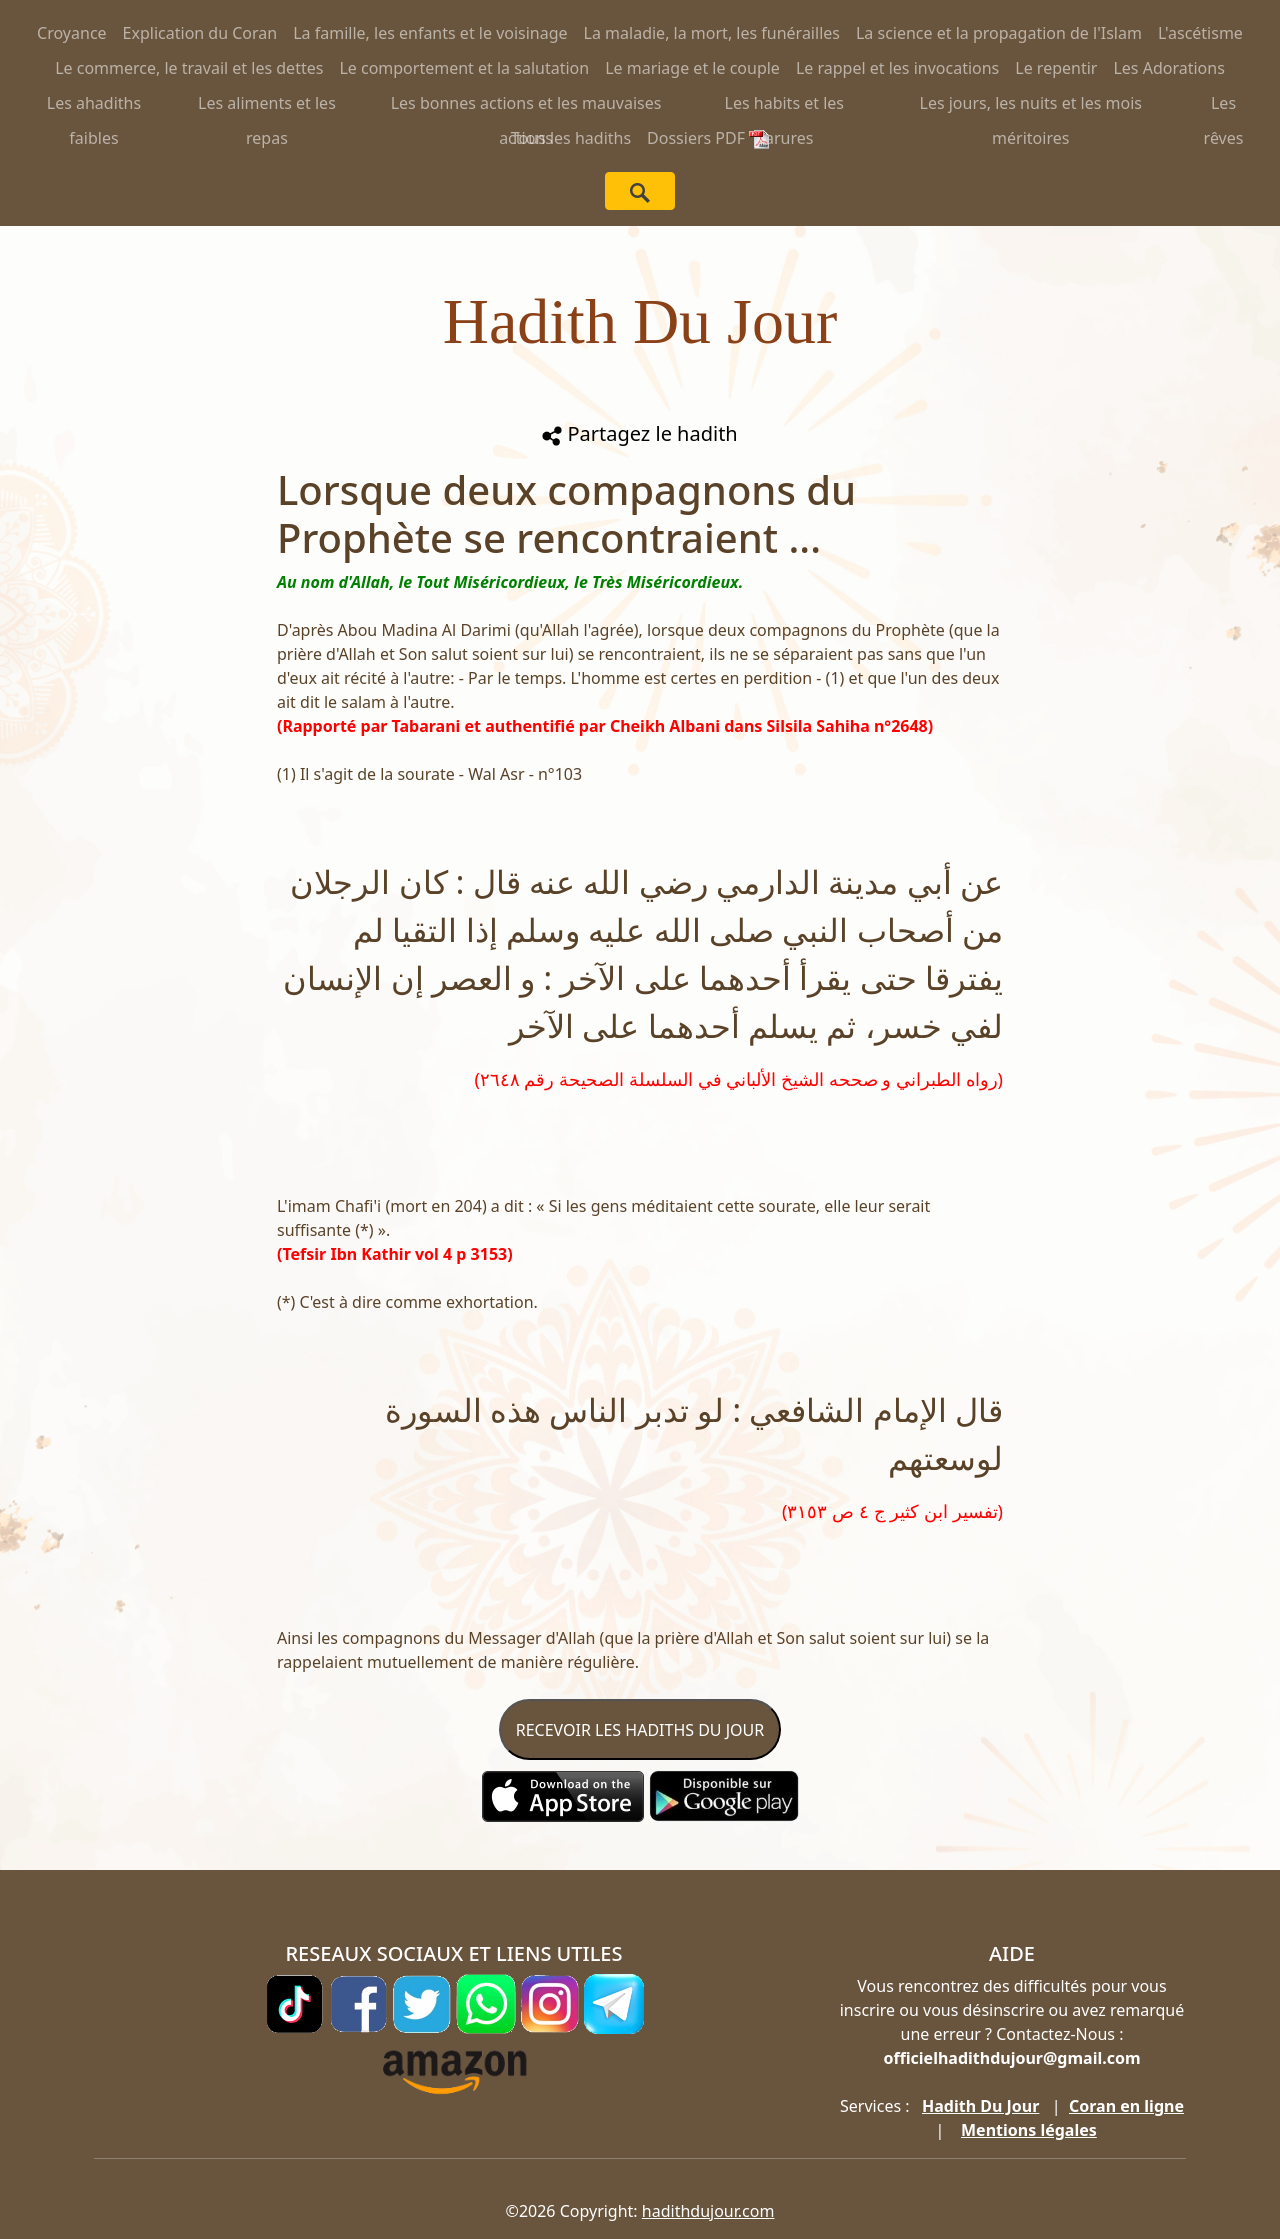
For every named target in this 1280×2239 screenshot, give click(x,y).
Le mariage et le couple (692, 68)
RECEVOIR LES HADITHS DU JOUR (640, 1730)
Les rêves (1224, 106)
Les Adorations (1168, 68)
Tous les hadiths (571, 138)
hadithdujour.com (708, 2211)
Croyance (72, 33)
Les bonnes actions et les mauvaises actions (526, 106)
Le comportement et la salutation (464, 68)
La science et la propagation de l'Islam (999, 33)
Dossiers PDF (708, 138)
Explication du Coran (200, 33)
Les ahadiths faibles (94, 106)
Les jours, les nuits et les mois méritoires (1031, 106)
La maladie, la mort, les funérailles (712, 33)
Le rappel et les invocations (897, 68)
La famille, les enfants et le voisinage (430, 33)
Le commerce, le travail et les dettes (189, 68)
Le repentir (1056, 68)
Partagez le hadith (639, 433)
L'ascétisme (1200, 33)
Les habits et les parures (784, 106)
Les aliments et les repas (267, 106)
